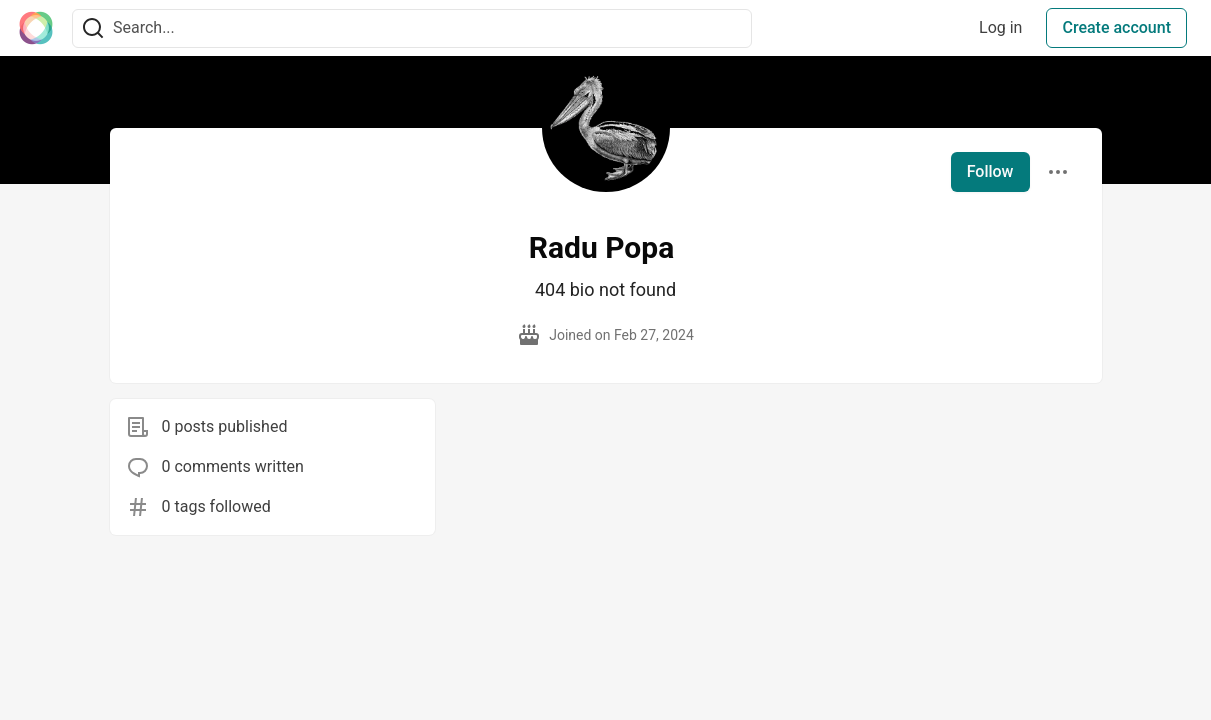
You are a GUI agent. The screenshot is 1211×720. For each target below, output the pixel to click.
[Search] (93, 28)
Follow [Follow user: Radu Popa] (990, 171)
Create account (1116, 27)
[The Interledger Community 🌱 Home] (36, 28)
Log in (1000, 27)
